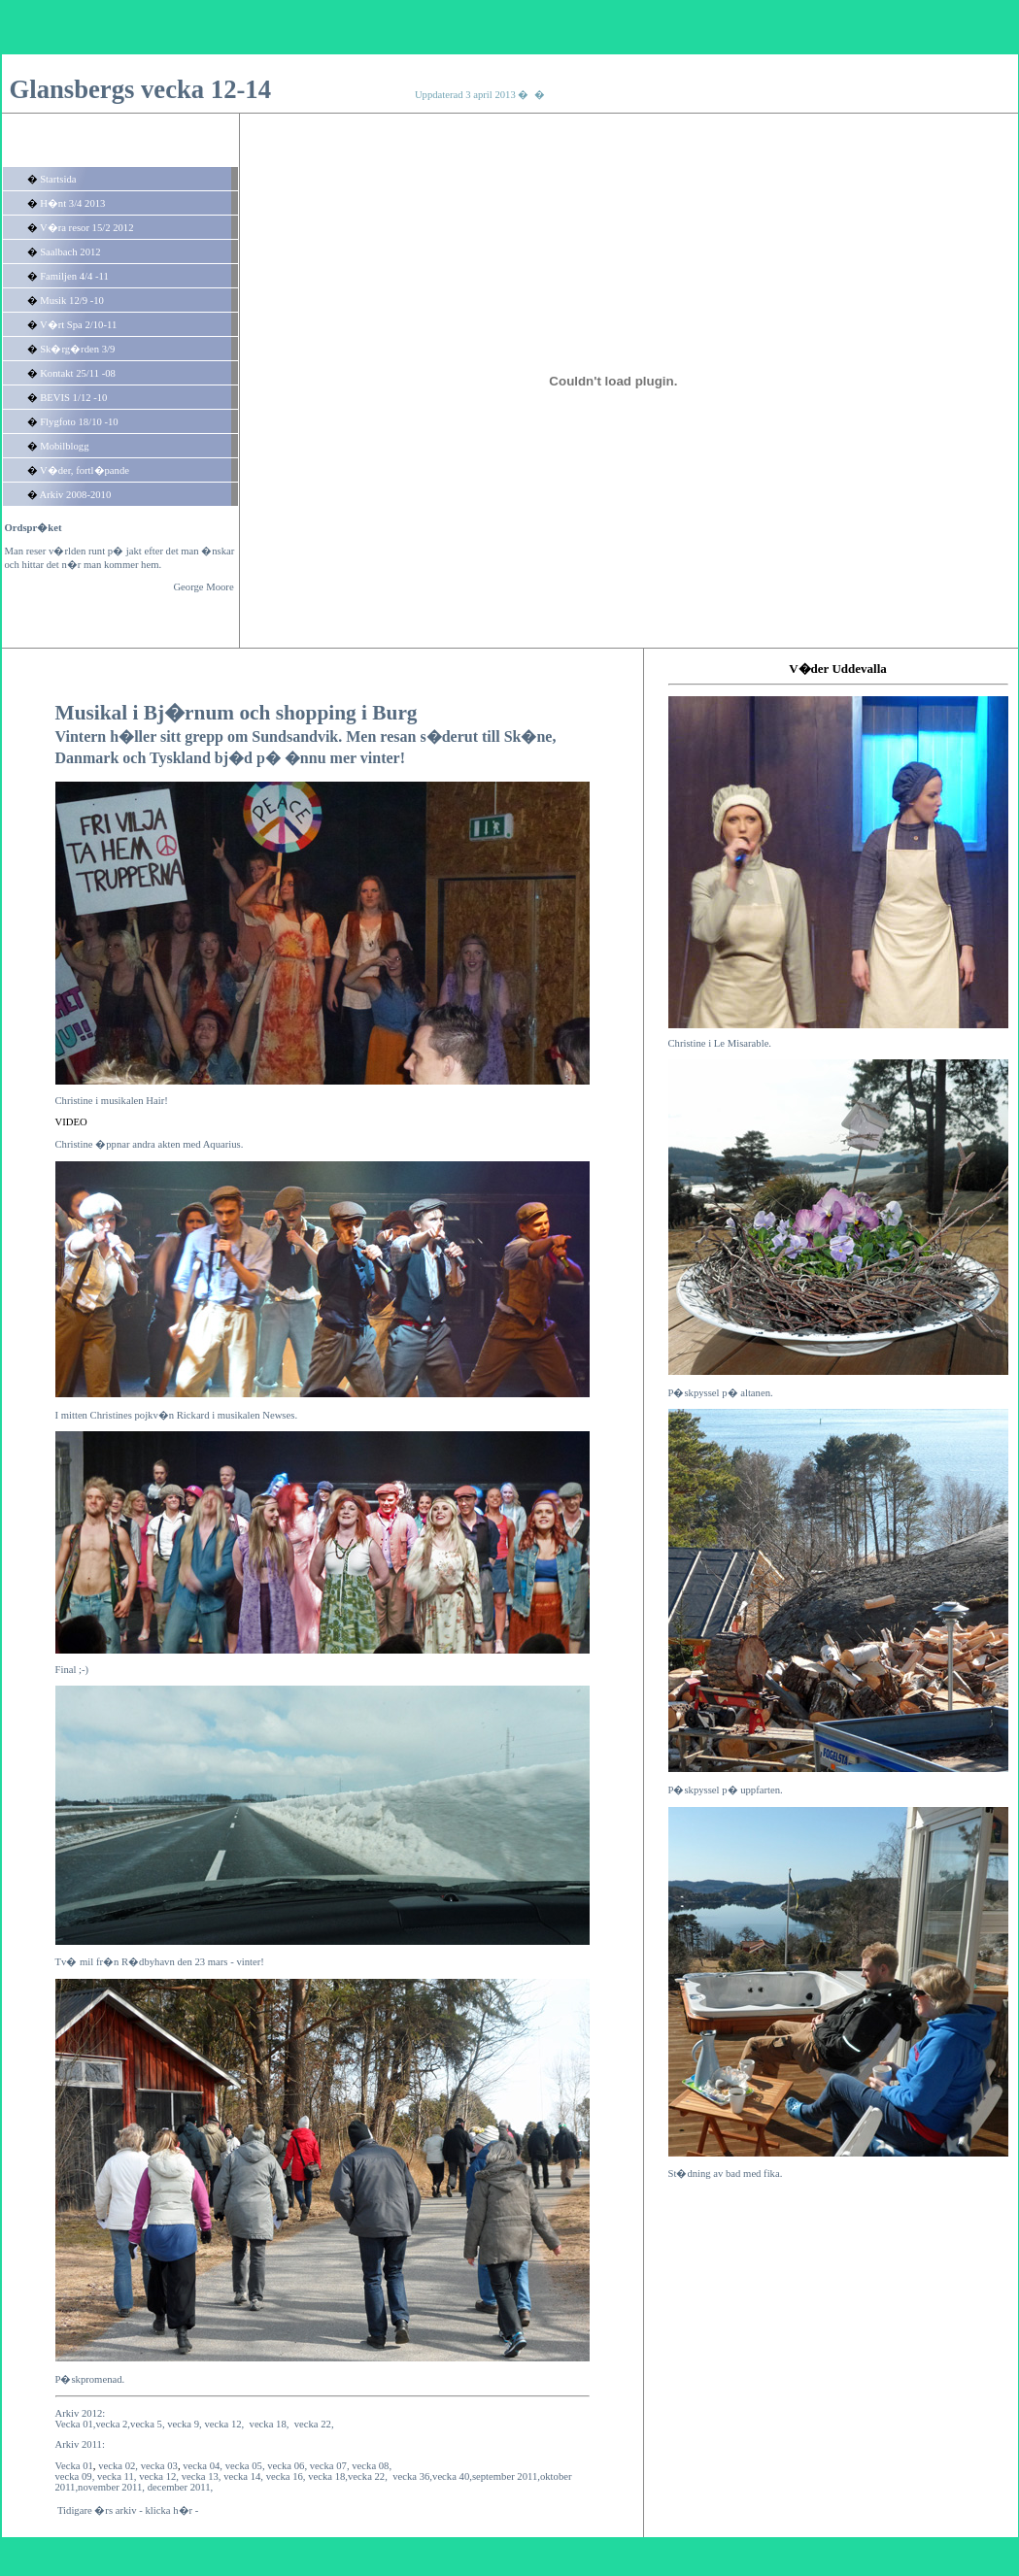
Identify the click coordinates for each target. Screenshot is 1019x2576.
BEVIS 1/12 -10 (73, 397)
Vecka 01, (75, 2424)
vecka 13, (201, 2476)
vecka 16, (286, 2476)
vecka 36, (412, 2476)
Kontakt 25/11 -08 (78, 373)
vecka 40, (452, 2476)
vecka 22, (314, 2424)
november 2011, (111, 2487)
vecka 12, (159, 2476)
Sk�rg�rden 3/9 (77, 349)
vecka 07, (330, 2465)
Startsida (58, 179)
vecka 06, (287, 2465)
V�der (809, 668)
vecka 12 (222, 2424)
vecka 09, (75, 2476)
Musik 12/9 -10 (72, 300)
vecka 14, (243, 2476)
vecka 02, (118, 2465)
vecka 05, (245, 2465)
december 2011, (181, 2487)
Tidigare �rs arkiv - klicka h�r (124, 2510)
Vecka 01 (74, 2465)
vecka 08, (371, 2465)
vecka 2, (113, 2424)
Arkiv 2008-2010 (76, 494)
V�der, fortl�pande (84, 470)
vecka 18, (269, 2424)
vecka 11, (116, 2476)
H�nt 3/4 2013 (72, 203)
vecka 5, (148, 2424)
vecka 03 (159, 2465)
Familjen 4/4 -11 (74, 276)
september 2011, (506, 2476)
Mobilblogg (64, 446)
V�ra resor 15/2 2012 (87, 227)
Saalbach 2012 (70, 252)
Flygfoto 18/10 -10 (79, 422)
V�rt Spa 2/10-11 (78, 324)
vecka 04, (202, 2465)
